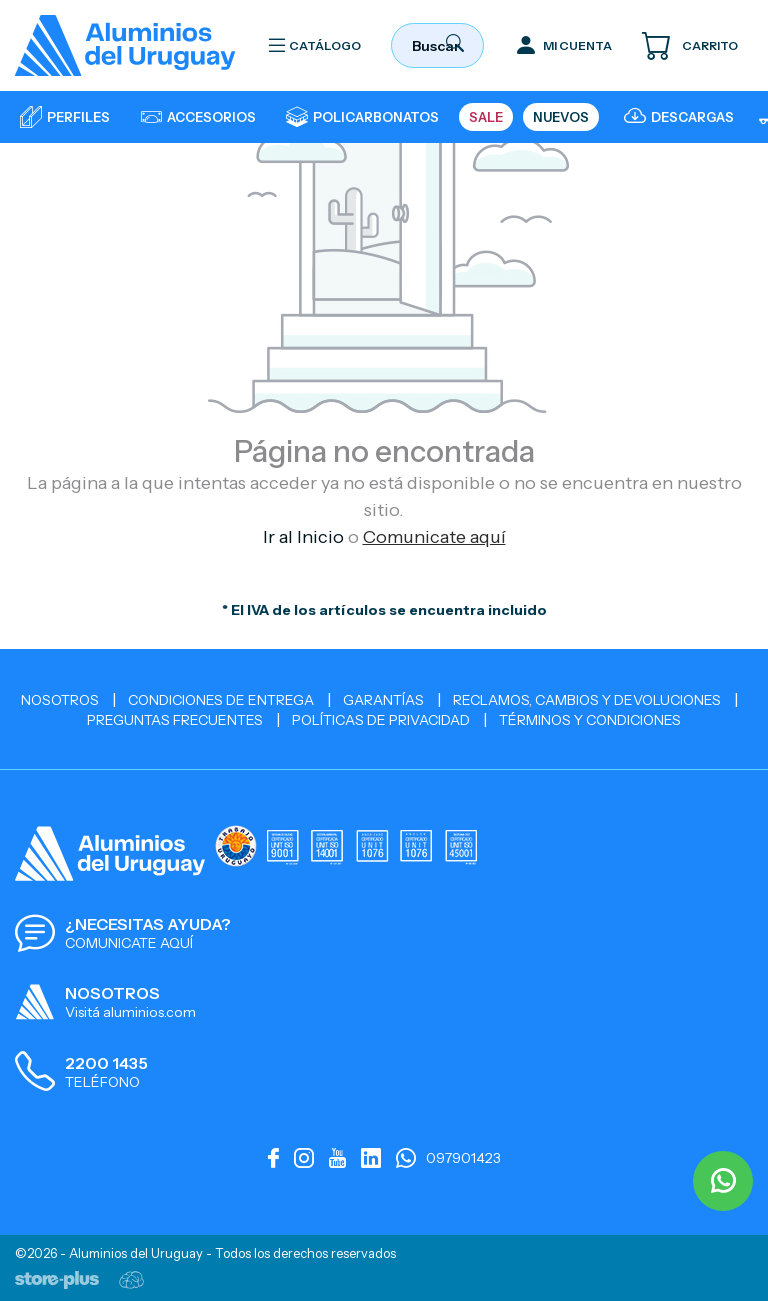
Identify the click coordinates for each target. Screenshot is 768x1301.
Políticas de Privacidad (381, 720)
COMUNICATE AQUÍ (129, 943)
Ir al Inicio (303, 537)
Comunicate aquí (434, 537)
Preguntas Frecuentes (175, 720)
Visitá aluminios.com (130, 1012)
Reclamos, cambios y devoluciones (587, 700)
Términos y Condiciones (590, 720)
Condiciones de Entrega (221, 700)
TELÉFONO (102, 1082)
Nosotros (60, 700)
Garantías (383, 700)
